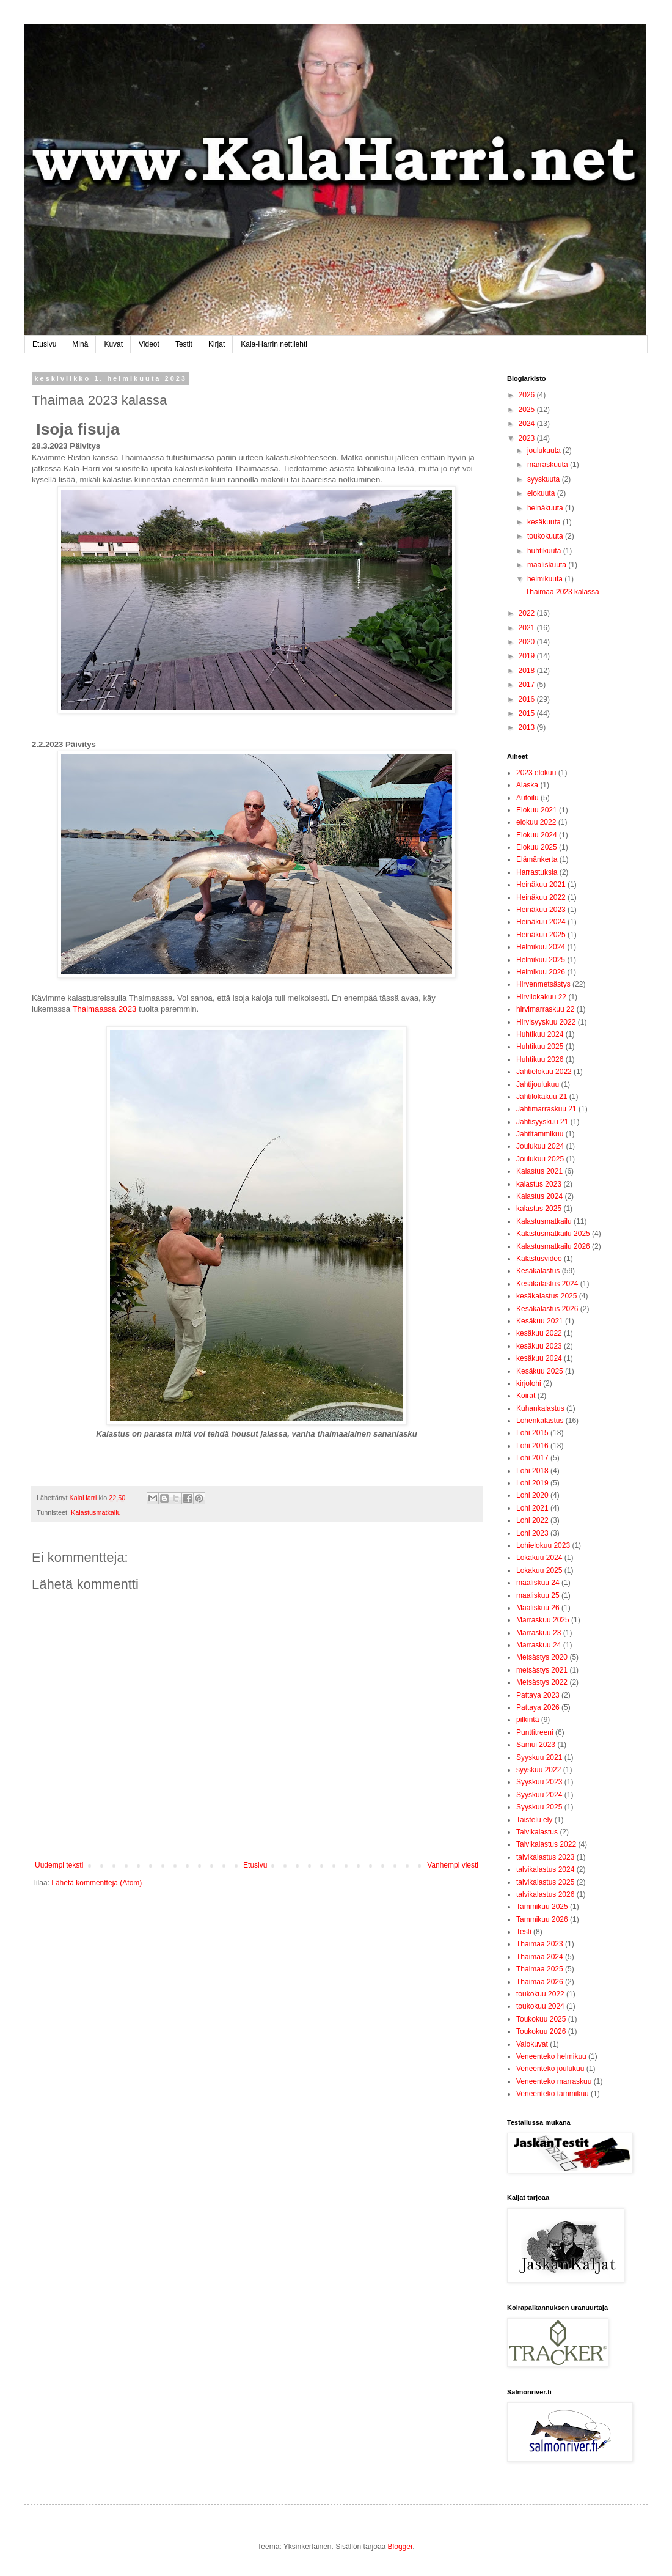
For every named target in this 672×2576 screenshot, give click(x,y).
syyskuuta (544, 479)
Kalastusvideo (539, 1258)
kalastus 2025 (538, 1208)
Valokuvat (532, 2044)
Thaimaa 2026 (539, 1982)
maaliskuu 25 (538, 1595)
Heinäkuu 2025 (541, 934)
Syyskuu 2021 (539, 1757)
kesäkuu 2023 (539, 1346)
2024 (528, 423)
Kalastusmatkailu (96, 1512)
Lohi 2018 (532, 1470)
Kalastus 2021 (539, 1171)
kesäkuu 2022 (539, 1333)
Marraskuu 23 (538, 1632)
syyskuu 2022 (538, 1769)
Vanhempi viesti (452, 1865)
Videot (149, 344)
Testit (183, 344)
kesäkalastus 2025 (546, 1296)
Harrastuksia (536, 872)
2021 (528, 628)
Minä (80, 344)
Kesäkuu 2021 (539, 1321)
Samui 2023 (535, 1744)
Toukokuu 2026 (541, 2031)
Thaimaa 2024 (539, 1956)
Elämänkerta (536, 859)
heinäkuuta (546, 508)
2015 (528, 713)
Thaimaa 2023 (539, 1944)
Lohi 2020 (532, 1495)
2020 (528, 642)
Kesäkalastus (538, 1271)
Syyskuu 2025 (539, 1807)
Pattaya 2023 (538, 1695)
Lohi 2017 (532, 1458)
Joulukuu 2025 (540, 1159)
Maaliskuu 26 (538, 1607)
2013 (528, 727)
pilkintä (527, 1719)
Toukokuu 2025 (541, 2019)
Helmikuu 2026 (540, 972)
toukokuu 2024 (540, 2006)
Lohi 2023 (532, 1533)
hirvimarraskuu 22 (545, 1009)
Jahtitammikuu (539, 1134)
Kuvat (113, 344)
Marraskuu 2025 (542, 1620)
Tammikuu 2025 (542, 1906)
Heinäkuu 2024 (541, 922)
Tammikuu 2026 (542, 1919)
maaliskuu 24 (538, 1582)
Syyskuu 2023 (539, 1782)
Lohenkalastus (539, 1420)
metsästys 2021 (542, 1670)
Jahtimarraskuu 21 (546, 1109)
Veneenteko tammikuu (552, 2093)
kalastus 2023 (538, 1184)
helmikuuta (545, 579)
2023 (528, 438)
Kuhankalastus (540, 1408)
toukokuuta (546, 536)
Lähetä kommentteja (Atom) (96, 1883)
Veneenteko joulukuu (550, 2068)
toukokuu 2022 (540, 1994)
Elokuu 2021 (536, 810)
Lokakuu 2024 (539, 1557)
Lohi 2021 (532, 1508)
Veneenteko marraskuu (553, 2081)
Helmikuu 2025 (540, 959)
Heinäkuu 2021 (541, 884)
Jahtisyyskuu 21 (542, 1121)
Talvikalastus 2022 (546, 1844)
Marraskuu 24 (538, 1645)
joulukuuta (545, 450)
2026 (528, 395)
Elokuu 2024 (536, 835)
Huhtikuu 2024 (539, 1034)
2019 (528, 656)
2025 (528, 409)
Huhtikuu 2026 (539, 1059)
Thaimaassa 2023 (104, 1009)
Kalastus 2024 (539, 1196)
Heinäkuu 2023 (541, 909)
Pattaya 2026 (538, 1707)
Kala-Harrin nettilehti (274, 344)
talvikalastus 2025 (545, 1882)
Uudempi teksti (59, 1865)
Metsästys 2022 (542, 1682)
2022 (528, 613)
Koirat (525, 1395)
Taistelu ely (534, 1820)
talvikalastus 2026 (545, 1894)
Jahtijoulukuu (537, 1084)
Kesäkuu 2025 (539, 1371)
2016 (528, 699)
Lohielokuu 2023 (543, 1545)
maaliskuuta (547, 565)
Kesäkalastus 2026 (547, 1309)
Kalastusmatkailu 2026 (553, 1246)
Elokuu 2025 (536, 847)
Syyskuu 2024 (539, 1794)
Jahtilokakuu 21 (541, 1096)
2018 (528, 670)
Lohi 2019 (532, 1483)
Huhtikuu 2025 (539, 1046)
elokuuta (542, 493)
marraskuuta (548, 464)
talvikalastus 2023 (545, 1857)
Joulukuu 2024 (540, 1146)
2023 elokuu (536, 772)
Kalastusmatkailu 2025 (553, 1233)
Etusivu (44, 344)
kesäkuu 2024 (539, 1358)
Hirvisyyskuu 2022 (545, 1022)
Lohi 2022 (532, 1520)
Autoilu (527, 797)
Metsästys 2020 (542, 1657)
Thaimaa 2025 (539, 1969)
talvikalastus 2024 (545, 1869)
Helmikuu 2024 (540, 947)
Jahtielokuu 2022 (544, 1071)
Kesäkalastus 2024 (547, 1283)
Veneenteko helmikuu (551, 2056)
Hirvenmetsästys (543, 984)
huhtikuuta (545, 550)
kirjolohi (528, 1383)
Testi (523, 1931)
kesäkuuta (545, 522)
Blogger (400, 2546)
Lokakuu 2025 (539, 1570)
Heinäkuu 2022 (541, 897)
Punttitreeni (534, 1732)
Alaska (527, 785)
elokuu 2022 (536, 822)
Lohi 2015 (532, 1433)
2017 (528, 684)
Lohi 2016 (532, 1445)
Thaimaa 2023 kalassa (562, 591)
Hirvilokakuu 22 (541, 997)
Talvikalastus (537, 1832)
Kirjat (216, 344)
